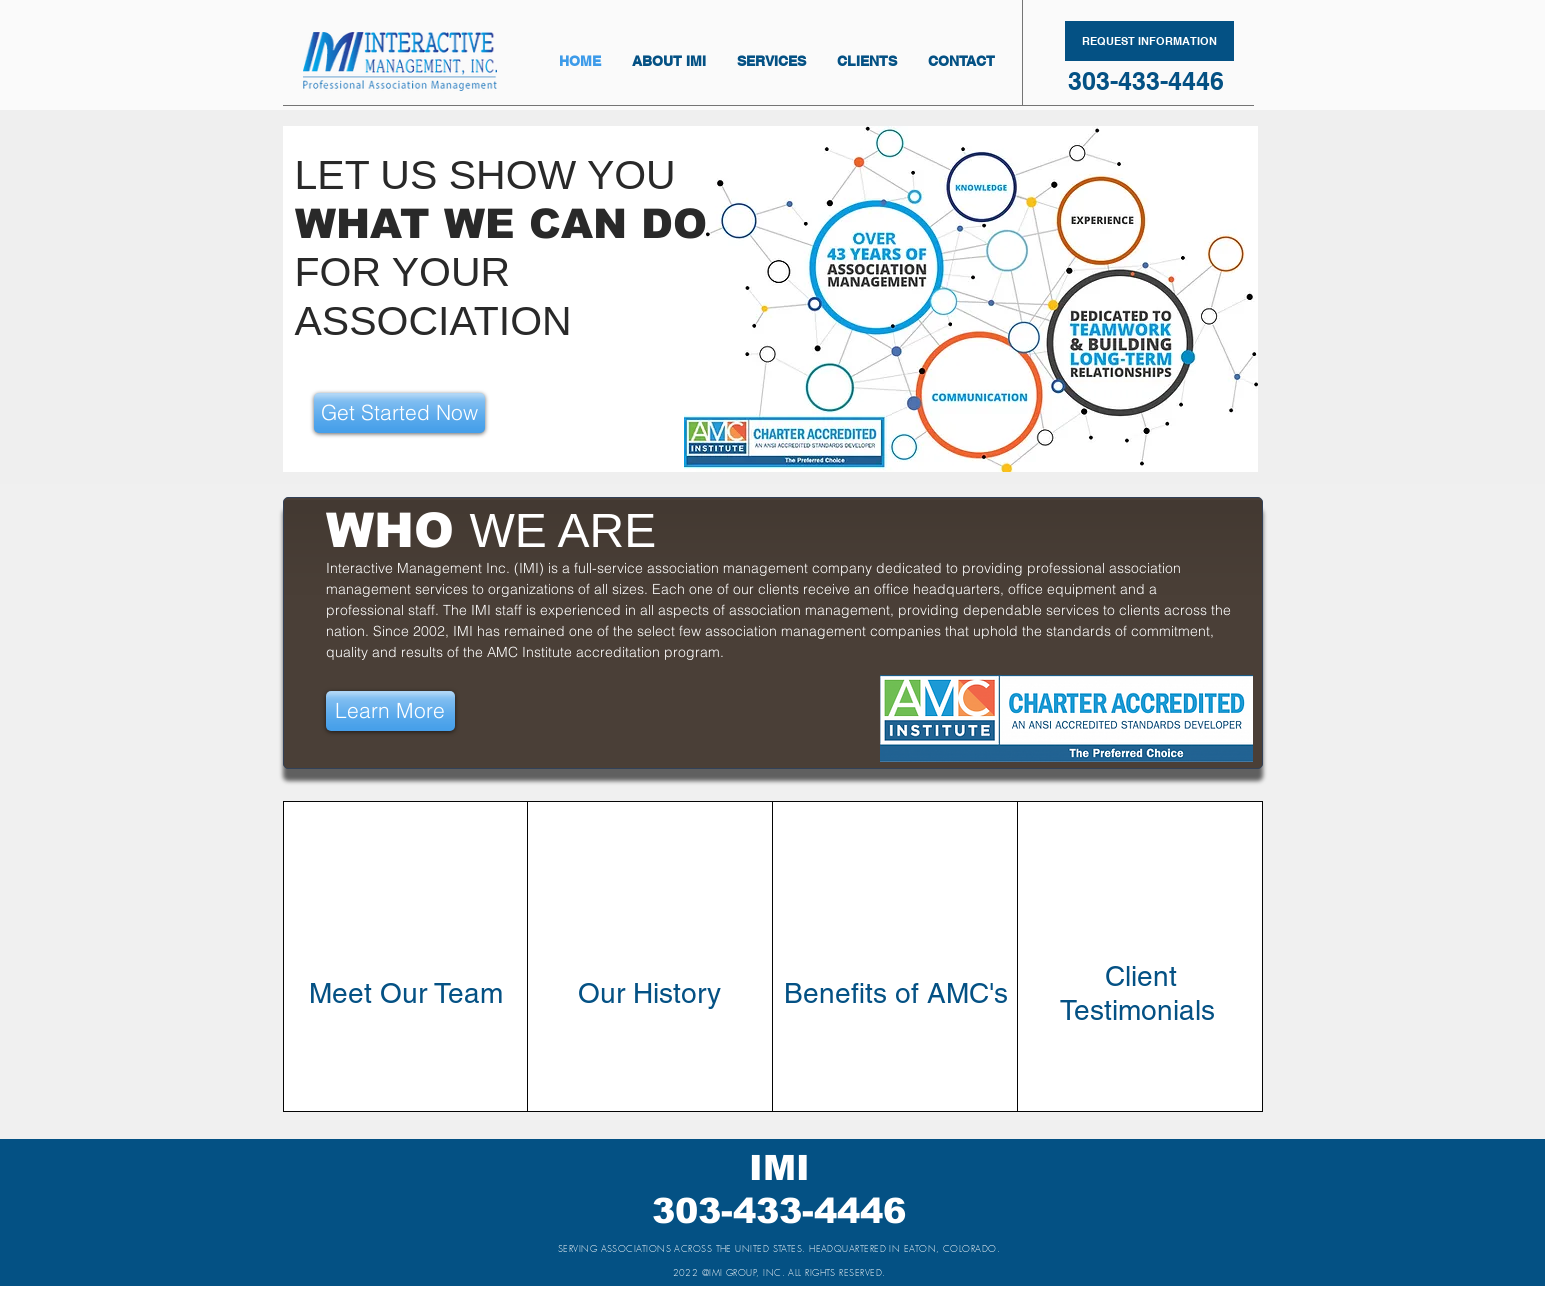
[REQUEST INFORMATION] (1149, 41)
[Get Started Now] (399, 413)
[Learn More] (390, 711)
